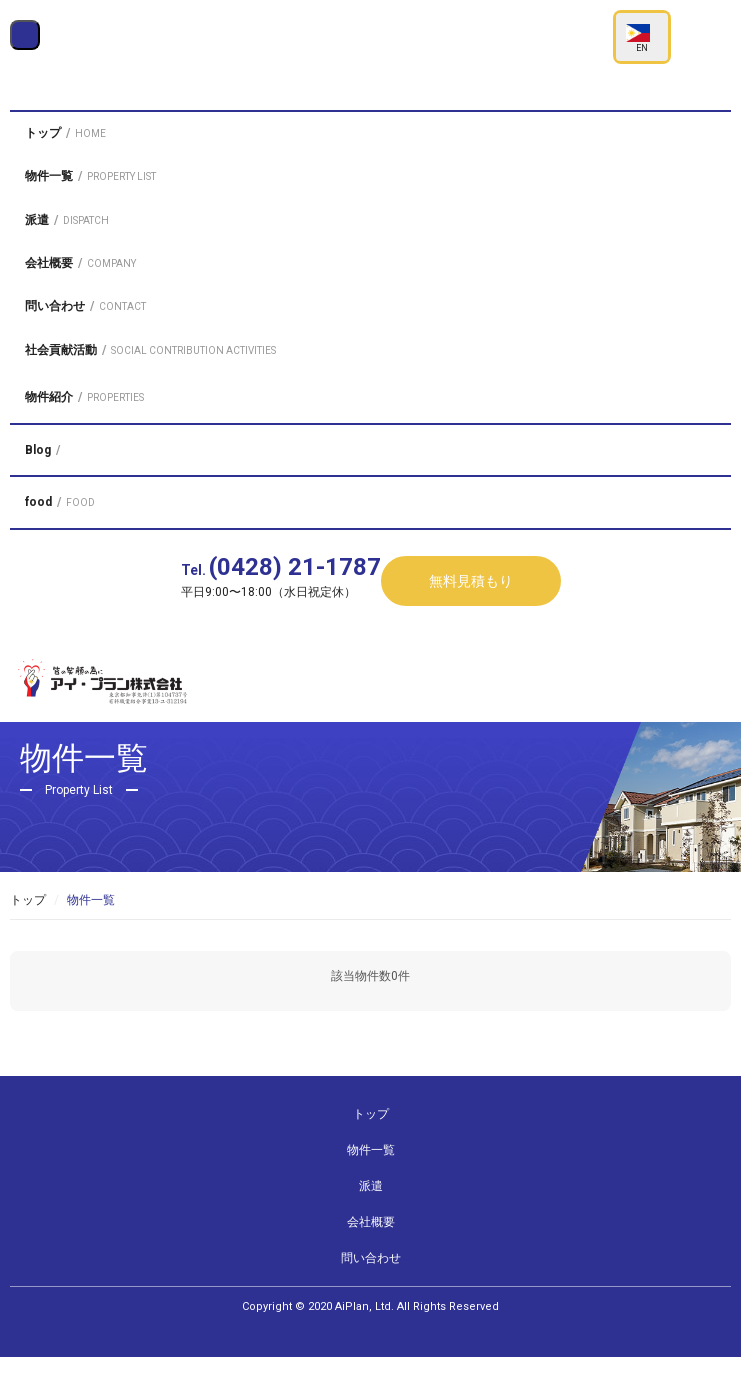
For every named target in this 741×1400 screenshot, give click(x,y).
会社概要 (371, 1265)
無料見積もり (471, 639)
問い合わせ (371, 1301)
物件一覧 (371, 1193)
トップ (28, 942)
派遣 (371, 1229)
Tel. (281, 625)
